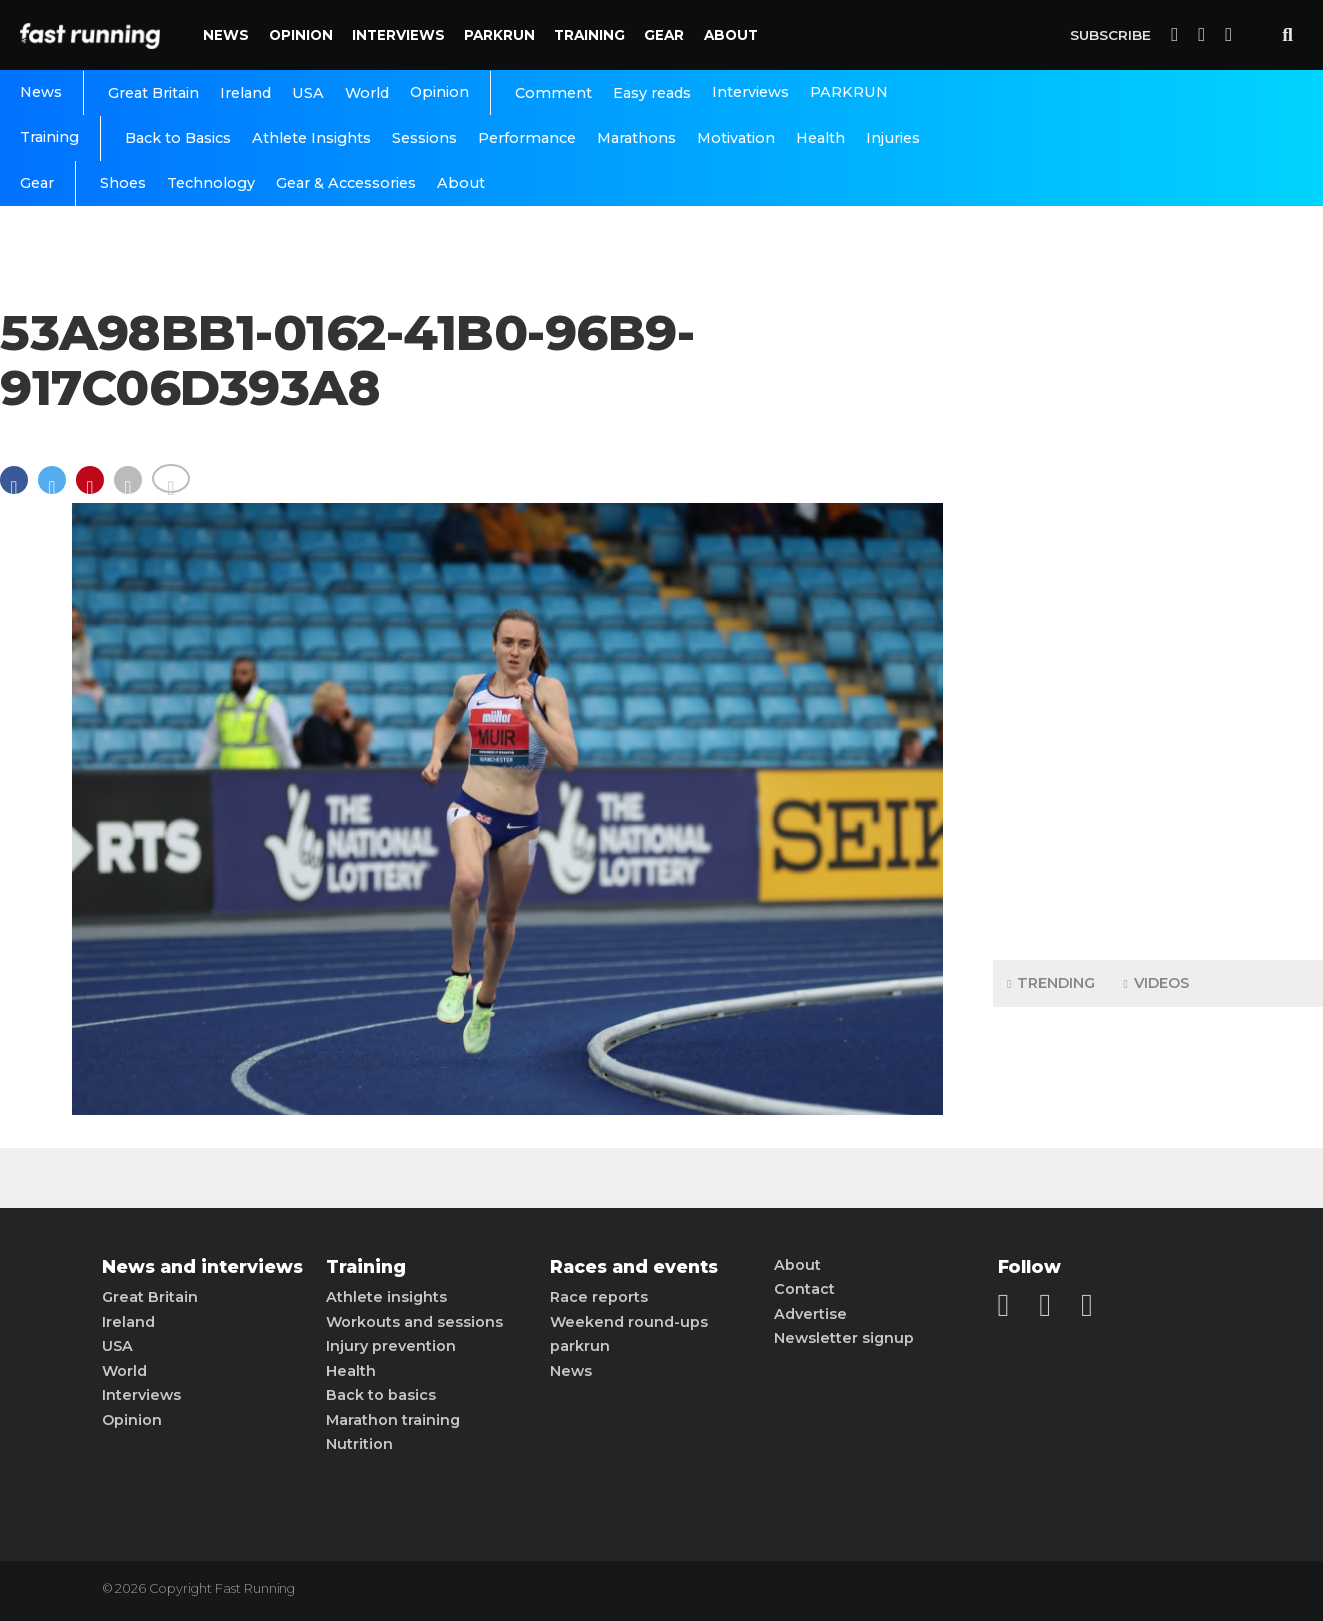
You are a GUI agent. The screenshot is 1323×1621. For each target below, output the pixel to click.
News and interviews (202, 1267)
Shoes (123, 183)
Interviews (398, 35)
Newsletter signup (844, 1338)
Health (820, 138)
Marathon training (393, 1420)
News (226, 35)
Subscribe (1110, 35)
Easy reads (652, 93)
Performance (527, 138)
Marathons (636, 138)
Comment (553, 93)
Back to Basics (178, 138)
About (731, 35)
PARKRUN (499, 35)
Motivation (736, 138)
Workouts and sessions (414, 1322)
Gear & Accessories (346, 183)
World (367, 93)
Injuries (893, 138)
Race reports (599, 1297)
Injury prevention (391, 1346)
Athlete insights (386, 1297)
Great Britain (153, 93)
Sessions (424, 138)
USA (308, 93)
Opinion (301, 35)
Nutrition (359, 1444)
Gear (664, 35)
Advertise (810, 1314)
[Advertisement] (1158, 630)
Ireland (245, 93)
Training (589, 35)
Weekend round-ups (629, 1322)
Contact (804, 1289)
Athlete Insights (311, 138)
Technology (211, 183)
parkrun (580, 1346)
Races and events (634, 1267)
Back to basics (381, 1395)
